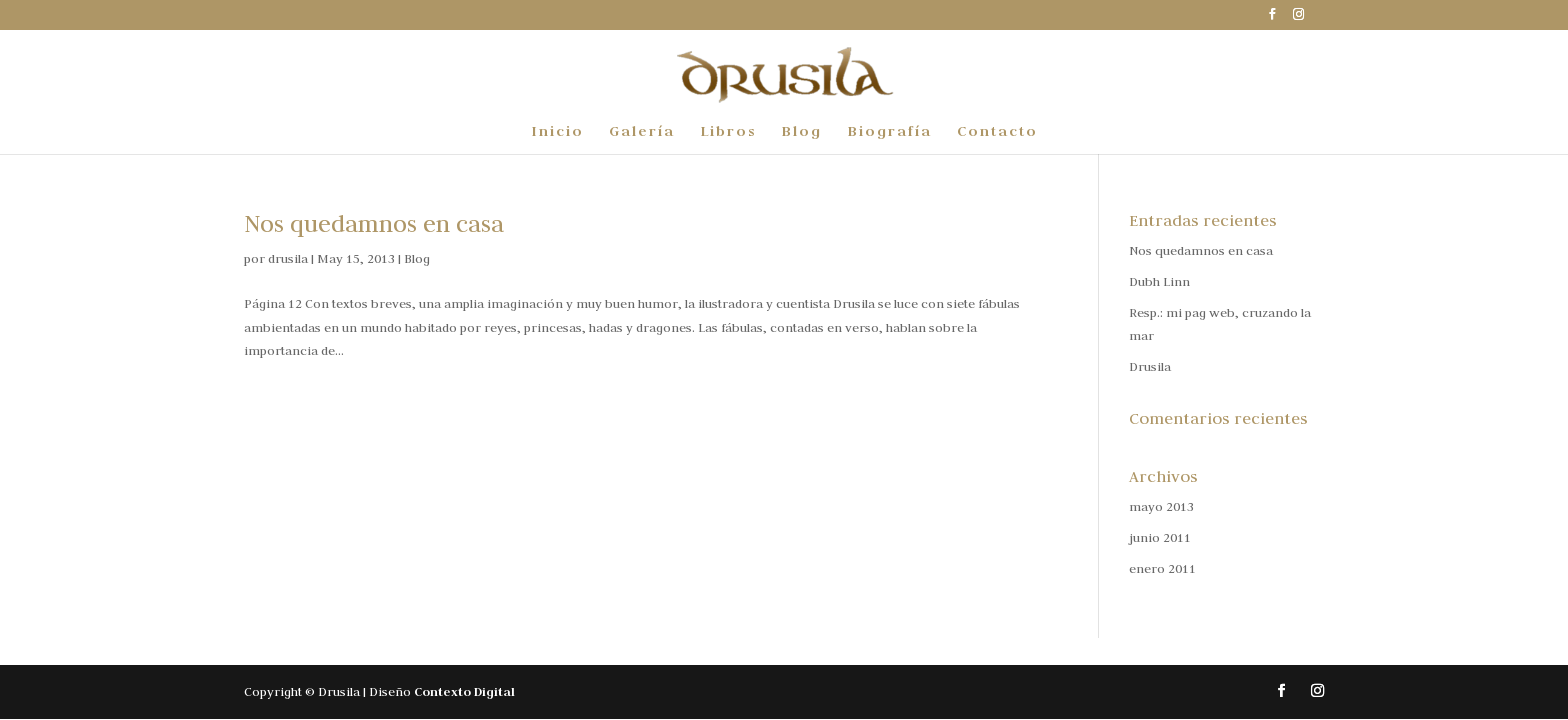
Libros (728, 132)
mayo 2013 (1161, 506)
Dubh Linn (1159, 281)
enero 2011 (1162, 568)
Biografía (889, 132)
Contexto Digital (464, 691)
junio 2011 (1160, 537)
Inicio (557, 132)
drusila (288, 258)
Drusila (1150, 366)
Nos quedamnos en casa (374, 223)
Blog (801, 132)
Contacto (997, 132)
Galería (642, 132)
